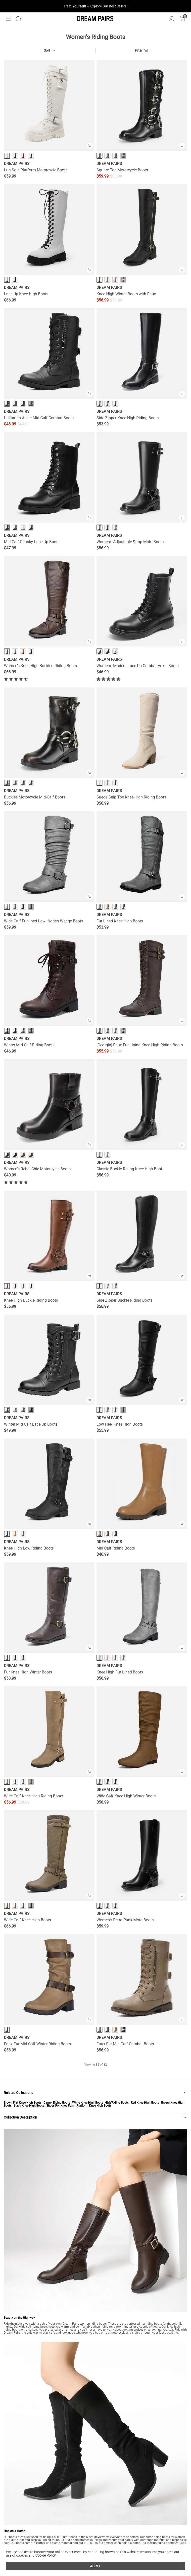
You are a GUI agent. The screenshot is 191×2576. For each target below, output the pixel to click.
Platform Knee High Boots (93, 2105)
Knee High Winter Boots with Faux (126, 294)
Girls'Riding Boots (117, 2102)
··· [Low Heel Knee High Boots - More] (123, 1410)
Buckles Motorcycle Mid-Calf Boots (34, 797)
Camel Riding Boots (57, 2102)
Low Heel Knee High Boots (119, 1424)
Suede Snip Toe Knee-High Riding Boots (131, 797)
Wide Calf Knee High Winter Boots (126, 1796)
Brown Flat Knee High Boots (22, 2102)
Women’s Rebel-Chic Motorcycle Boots (37, 1169)
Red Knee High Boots (145, 2102)
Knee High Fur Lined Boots (119, 1672)
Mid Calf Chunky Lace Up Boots (31, 541)
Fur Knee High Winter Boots (28, 1672)
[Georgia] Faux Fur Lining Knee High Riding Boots (139, 1045)
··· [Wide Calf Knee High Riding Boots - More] (31, 1782)
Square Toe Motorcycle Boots (122, 170)
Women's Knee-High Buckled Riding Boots (40, 665)
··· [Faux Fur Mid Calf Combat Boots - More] (123, 2030)
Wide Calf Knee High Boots (27, 1920)
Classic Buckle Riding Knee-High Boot (129, 1169)
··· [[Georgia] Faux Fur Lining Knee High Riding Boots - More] (123, 1031)
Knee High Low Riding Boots (29, 1548)
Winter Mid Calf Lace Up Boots (30, 1424)
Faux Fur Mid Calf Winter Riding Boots (37, 2044)
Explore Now (118, 6)
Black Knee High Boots (29, 2105)
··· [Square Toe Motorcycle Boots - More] (123, 156)
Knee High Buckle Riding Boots (31, 1300)
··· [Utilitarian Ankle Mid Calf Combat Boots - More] (31, 404)
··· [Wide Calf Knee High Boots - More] (31, 1906)
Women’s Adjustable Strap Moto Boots (130, 541)
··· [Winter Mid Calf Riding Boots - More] (31, 1031)
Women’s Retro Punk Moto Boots (125, 1920)
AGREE (95, 2566)
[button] (8, 18)
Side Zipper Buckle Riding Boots (124, 1300)
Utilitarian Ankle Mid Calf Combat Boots (39, 418)
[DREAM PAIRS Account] (172, 19)
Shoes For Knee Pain (60, 2105)
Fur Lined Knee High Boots (119, 921)
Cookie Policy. (45, 2555)
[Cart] (183, 19)
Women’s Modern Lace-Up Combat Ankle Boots (137, 665)
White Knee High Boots (87, 2102)
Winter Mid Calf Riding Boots (29, 1045)
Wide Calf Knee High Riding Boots (33, 1796)
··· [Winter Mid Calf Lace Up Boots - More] (31, 1410)
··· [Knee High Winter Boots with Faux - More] (123, 280)
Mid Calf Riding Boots (115, 1548)
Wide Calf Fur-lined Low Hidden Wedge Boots (43, 921)
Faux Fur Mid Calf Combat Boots (125, 2044)
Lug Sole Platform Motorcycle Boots (35, 170)
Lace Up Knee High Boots (26, 294)
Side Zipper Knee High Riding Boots (127, 418)
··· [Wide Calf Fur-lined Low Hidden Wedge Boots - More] (31, 907)
